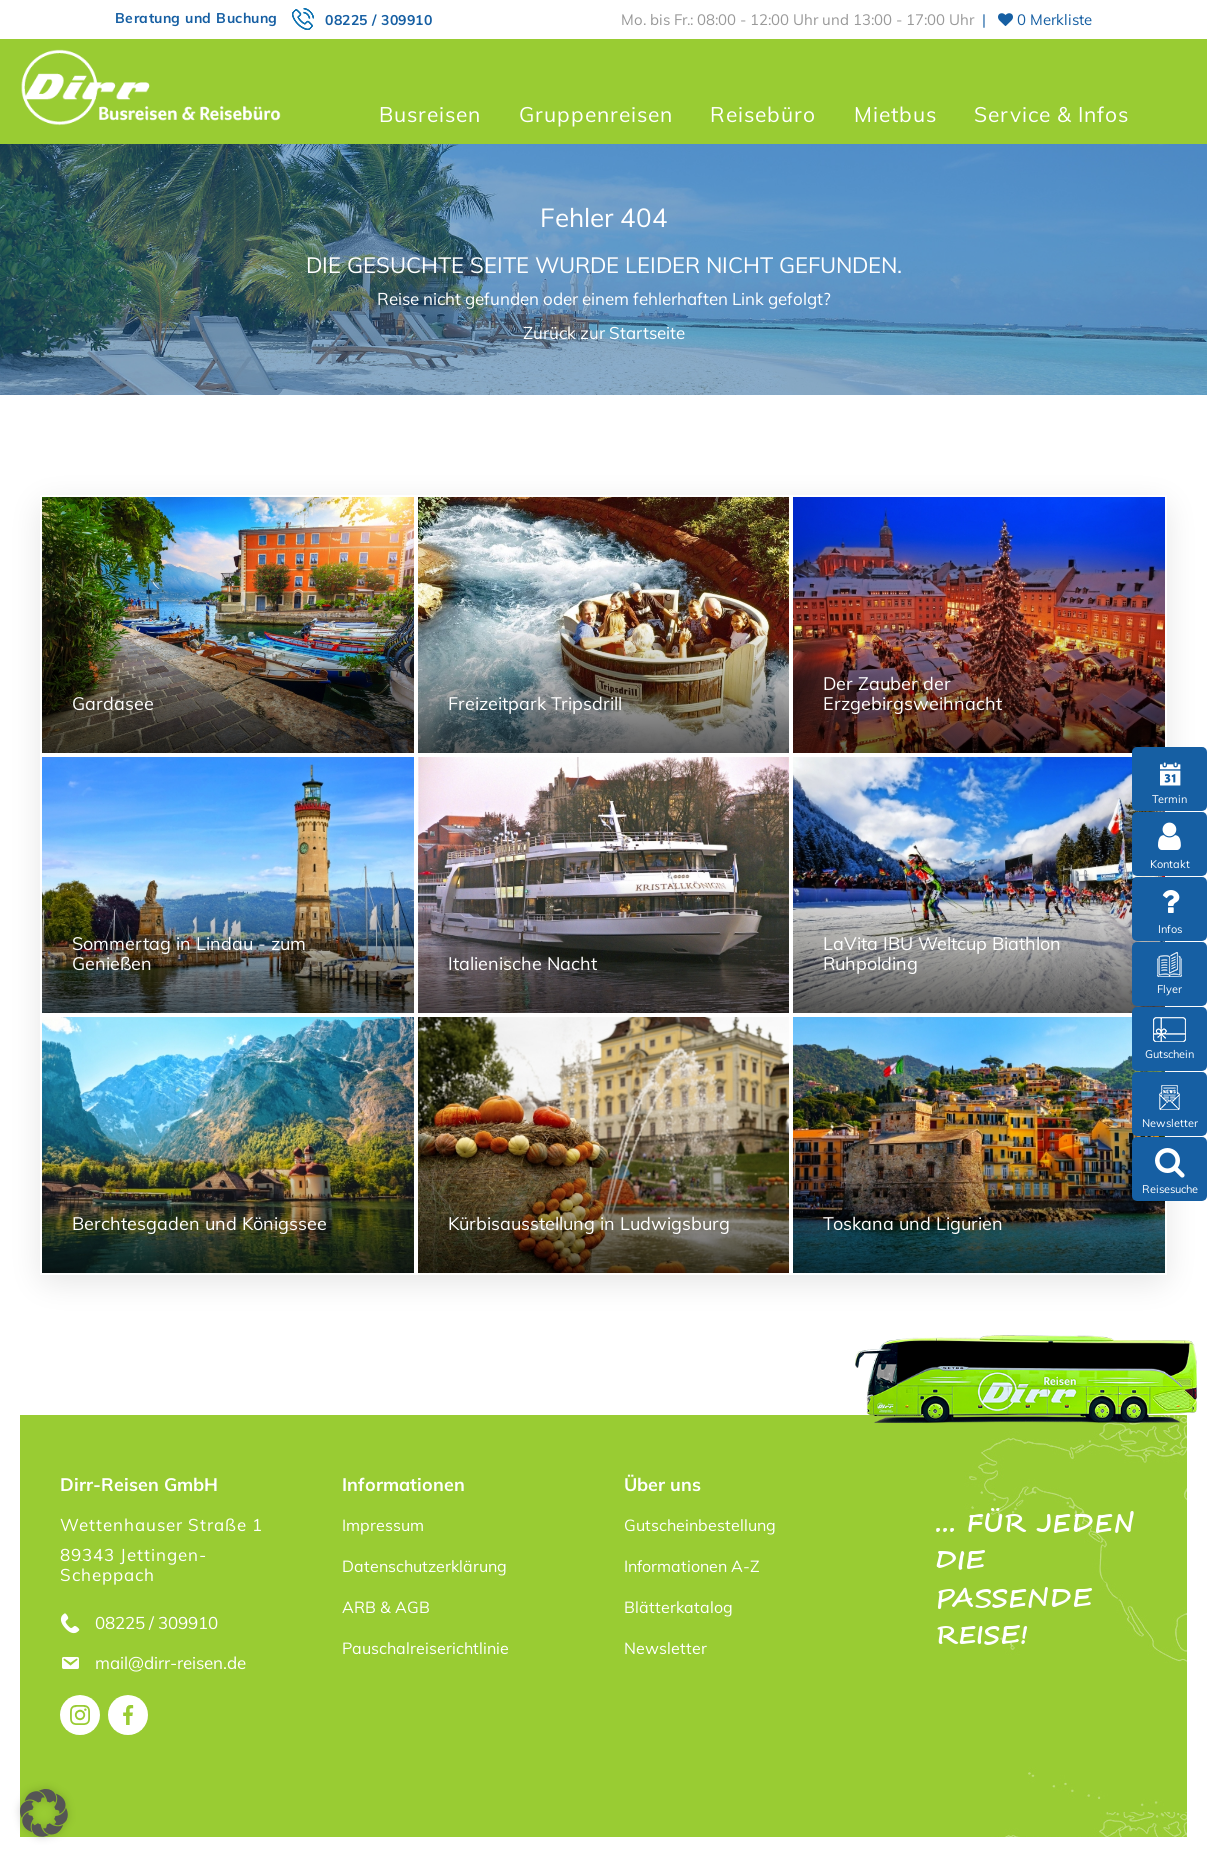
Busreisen (430, 114)
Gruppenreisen (596, 114)
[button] (44, 1813)
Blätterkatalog (678, 1607)
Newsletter (665, 1648)
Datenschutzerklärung (424, 1566)
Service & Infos (1051, 114)
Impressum (383, 1525)
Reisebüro (763, 114)
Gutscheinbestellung (700, 1525)
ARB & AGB (386, 1607)
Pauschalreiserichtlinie (425, 1648)
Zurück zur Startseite (604, 332)
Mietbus (895, 114)
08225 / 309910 (378, 20)
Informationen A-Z (692, 1566)
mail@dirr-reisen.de (172, 1662)
